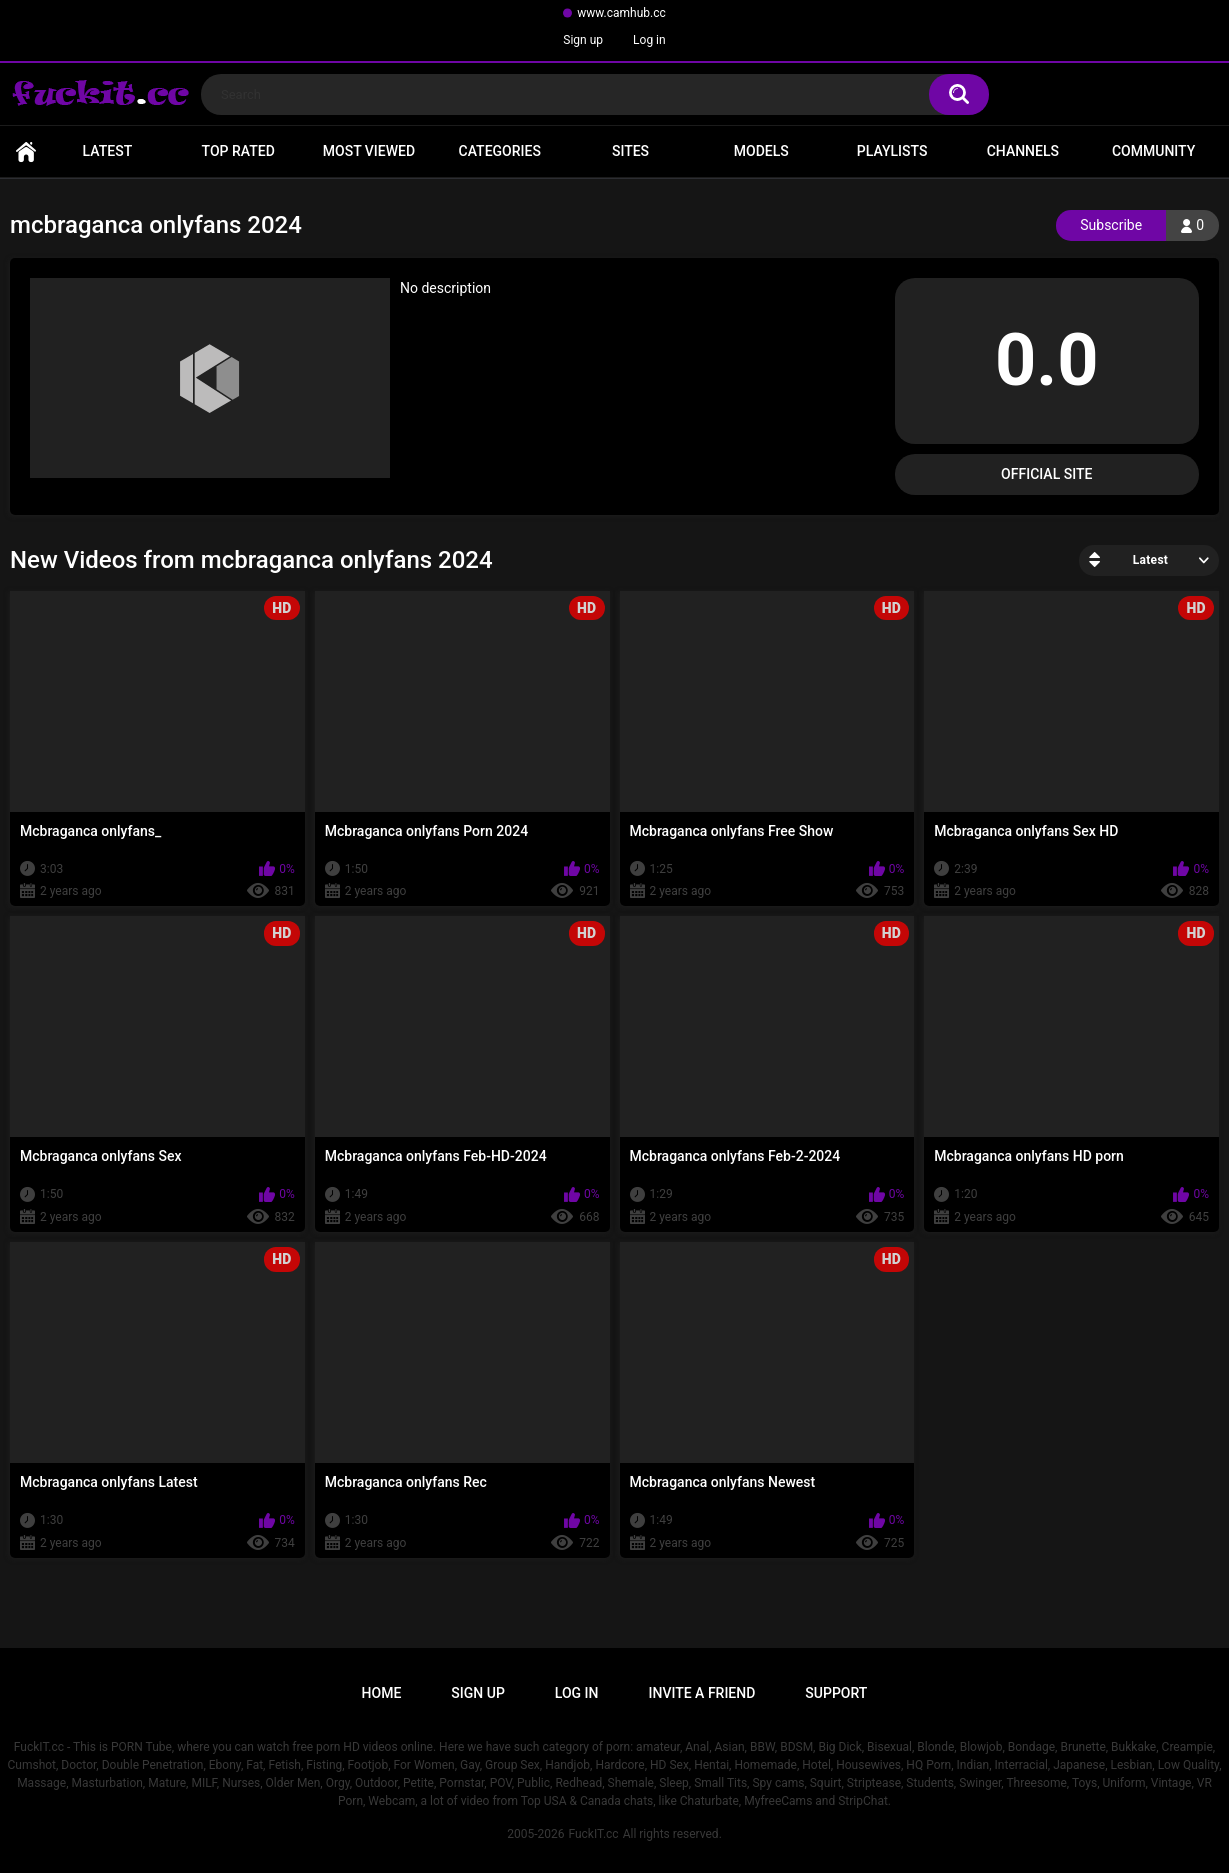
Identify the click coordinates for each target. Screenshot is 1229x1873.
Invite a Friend (702, 1693)
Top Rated (238, 151)
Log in (649, 40)
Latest (108, 151)
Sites (630, 151)
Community (1153, 151)
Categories (500, 151)
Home (26, 151)
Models (761, 151)
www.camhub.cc (621, 13)
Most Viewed (369, 151)
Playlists (892, 151)
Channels (1023, 151)
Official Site (1046, 474)
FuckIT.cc (593, 1834)
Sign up (583, 40)
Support (836, 1693)
